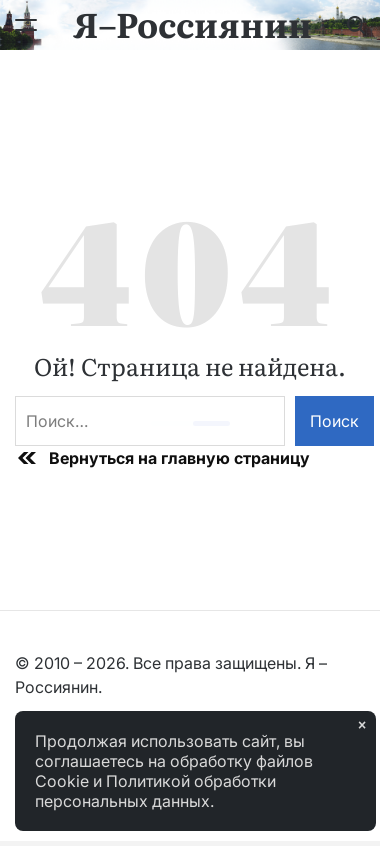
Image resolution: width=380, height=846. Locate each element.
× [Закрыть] (362, 725)
